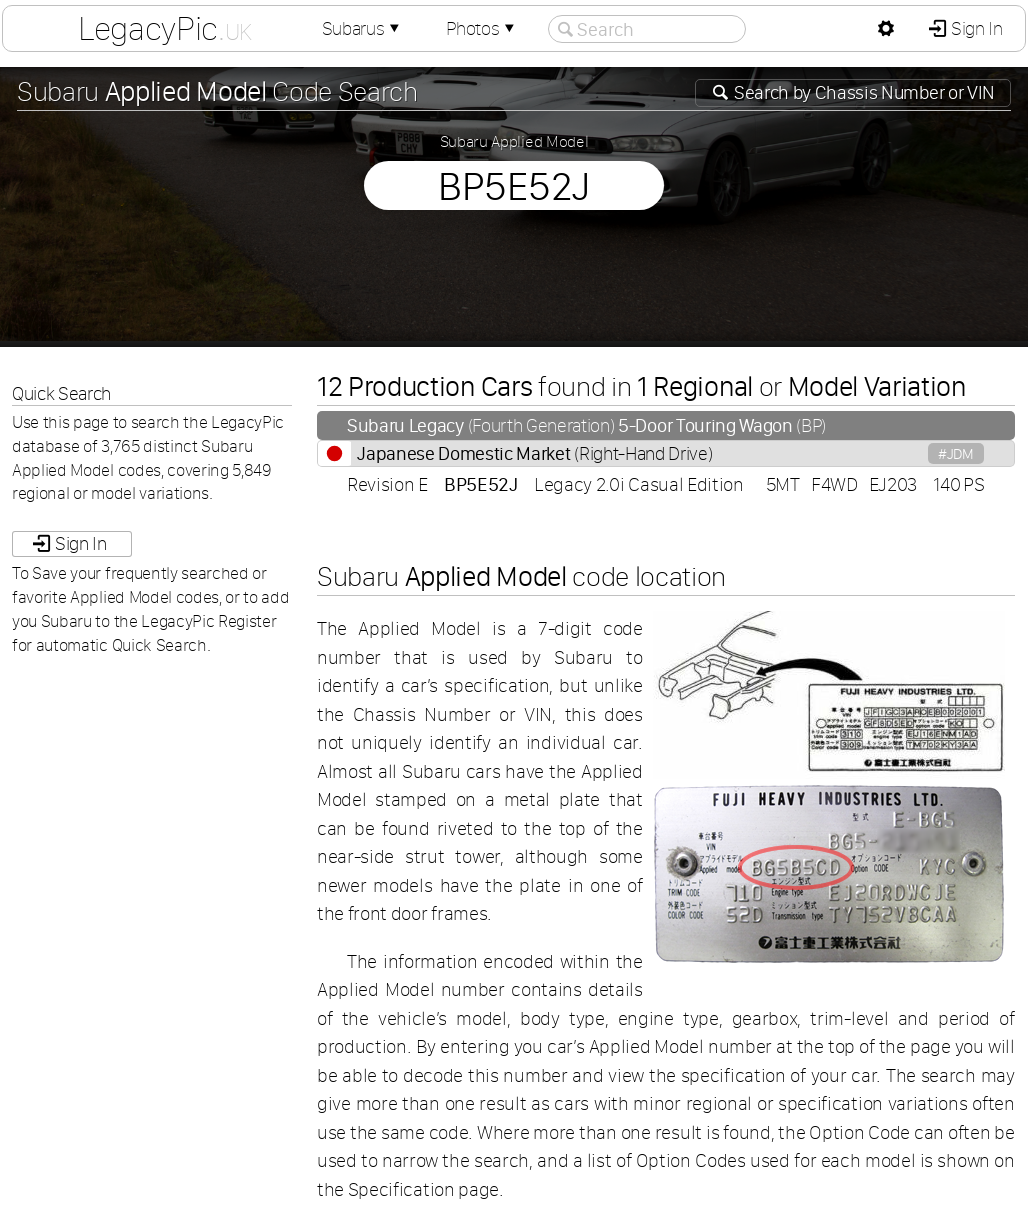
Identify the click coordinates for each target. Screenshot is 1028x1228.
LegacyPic (165, 28)
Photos (482, 28)
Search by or (862, 92)
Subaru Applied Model (514, 141)
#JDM (956, 453)
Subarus (363, 28)
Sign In (974, 28)
